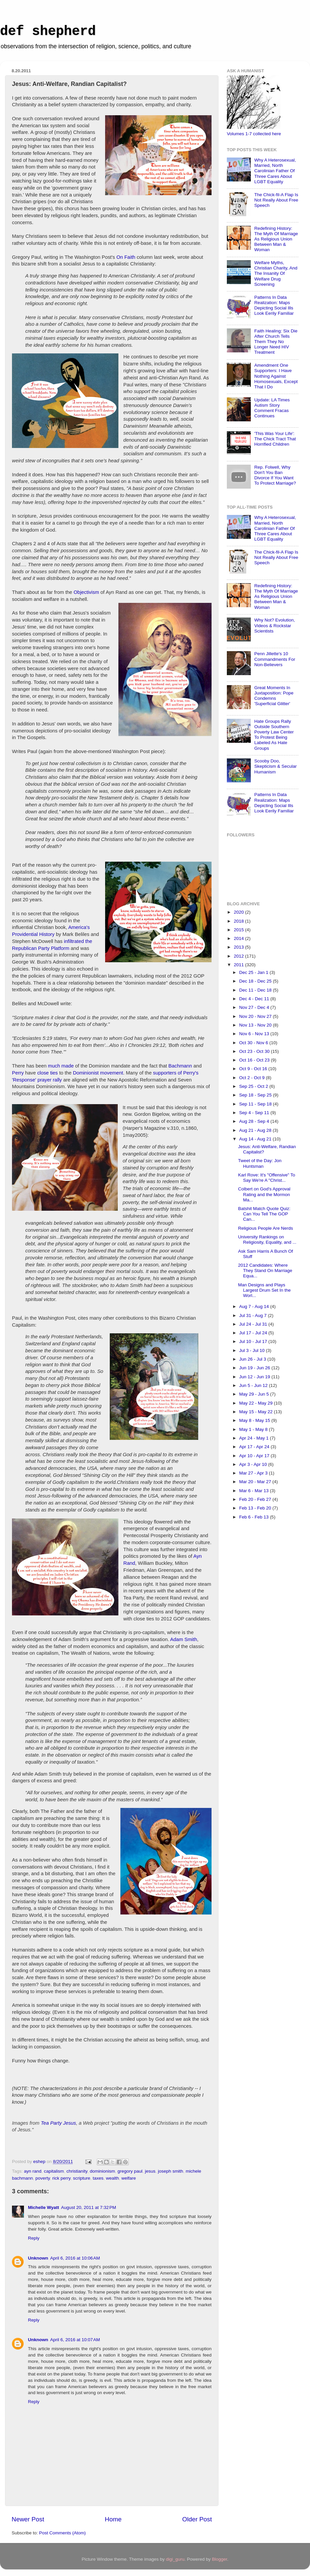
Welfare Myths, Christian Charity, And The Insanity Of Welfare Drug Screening (275, 273)
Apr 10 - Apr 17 (255, 1455)
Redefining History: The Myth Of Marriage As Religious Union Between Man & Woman (276, 239)
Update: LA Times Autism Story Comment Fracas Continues (272, 408)
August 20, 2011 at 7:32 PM (88, 2207)
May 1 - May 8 (254, 1429)
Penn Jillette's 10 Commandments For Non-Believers (274, 659)
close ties (47, 1072)
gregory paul (129, 2171)
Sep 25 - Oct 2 (254, 1086)
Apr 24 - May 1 (254, 1438)
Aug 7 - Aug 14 (254, 1306)
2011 (239, 964)
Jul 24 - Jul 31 (253, 1324)
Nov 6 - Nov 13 (254, 1033)
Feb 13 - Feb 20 (255, 1507)
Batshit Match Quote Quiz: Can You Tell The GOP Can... (264, 1214)
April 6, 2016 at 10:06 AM (75, 2258)
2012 (239, 956)
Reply (34, 2238)
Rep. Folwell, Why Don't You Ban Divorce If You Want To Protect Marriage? (275, 475)
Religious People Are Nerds (265, 1228)
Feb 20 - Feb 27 (255, 1499)
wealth (112, 2178)
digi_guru (175, 2559)
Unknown (38, 2258)
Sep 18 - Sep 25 (256, 1094)
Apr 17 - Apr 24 (255, 1446)
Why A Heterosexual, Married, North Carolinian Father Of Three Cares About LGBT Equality (275, 171)
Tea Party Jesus (58, 2123)
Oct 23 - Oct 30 (255, 1051)
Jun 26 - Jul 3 (253, 1359)
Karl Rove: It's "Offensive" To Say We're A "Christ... (266, 1177)
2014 (239, 938)
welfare (128, 2178)
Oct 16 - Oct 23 (255, 1060)
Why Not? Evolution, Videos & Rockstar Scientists (274, 625)
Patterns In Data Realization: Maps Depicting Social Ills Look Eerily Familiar (274, 305)
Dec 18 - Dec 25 (256, 981)
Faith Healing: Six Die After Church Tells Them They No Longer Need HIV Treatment (275, 341)
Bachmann (180, 1066)
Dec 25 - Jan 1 (254, 972)
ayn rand (33, 2171)
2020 (239, 912)
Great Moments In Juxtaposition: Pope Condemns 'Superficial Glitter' (273, 695)
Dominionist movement (98, 1072)
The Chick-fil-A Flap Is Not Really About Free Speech (276, 200)
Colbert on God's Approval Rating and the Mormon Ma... (264, 1194)
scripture (81, 2178)
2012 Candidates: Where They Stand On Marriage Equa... (265, 1270)
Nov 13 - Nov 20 (256, 1025)
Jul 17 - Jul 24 (253, 1332)
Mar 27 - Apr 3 (254, 1473)
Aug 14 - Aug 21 (256, 1138)
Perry (18, 1072)
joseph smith (170, 2171)
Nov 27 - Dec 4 (254, 1007)
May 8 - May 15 (255, 1420)
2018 (239, 921)
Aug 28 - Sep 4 (254, 1121)
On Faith (125, 257)
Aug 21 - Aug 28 (256, 1130)
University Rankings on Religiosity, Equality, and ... (267, 1239)
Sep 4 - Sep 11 (254, 1112)
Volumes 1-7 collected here (254, 133)
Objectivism (86, 592)
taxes (98, 2178)
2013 (239, 947)
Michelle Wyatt (43, 2207)
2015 (239, 929)
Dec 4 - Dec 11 (254, 998)
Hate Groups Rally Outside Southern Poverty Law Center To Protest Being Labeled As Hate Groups (274, 735)
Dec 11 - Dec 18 (256, 990)
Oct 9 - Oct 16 (253, 1068)
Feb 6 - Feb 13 (254, 1516)
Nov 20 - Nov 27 (256, 1016)
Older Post (197, 2519)
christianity (77, 2171)
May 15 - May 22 (256, 1411)
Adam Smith (183, 1639)
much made (61, 1066)
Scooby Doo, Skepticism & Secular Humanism (275, 766)
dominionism (102, 2171)
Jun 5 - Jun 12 (254, 1385)
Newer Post (28, 2519)
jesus (150, 2171)
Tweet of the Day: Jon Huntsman (260, 1163)
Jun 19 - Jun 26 (255, 1367)
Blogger (219, 2559)
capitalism (54, 2171)
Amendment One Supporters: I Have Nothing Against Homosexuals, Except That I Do (276, 376)
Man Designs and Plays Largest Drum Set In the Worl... (264, 1290)
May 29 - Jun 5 (254, 1394)
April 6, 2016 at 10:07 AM (75, 2339)
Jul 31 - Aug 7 (253, 1315)
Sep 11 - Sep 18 (256, 1103)
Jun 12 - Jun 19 (255, 1376)
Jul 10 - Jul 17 (253, 1341)
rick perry (61, 2178)
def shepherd (48, 31)
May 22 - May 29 (256, 1403)
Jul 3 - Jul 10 (252, 1350)
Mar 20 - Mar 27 (255, 1481)
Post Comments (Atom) (62, 2532)
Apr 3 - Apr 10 (253, 1464)
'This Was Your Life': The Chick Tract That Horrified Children (275, 439)
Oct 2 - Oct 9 (252, 1077)
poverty (43, 2178)
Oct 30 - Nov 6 (254, 1042)
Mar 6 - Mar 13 (254, 1490)
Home (113, 2519)
